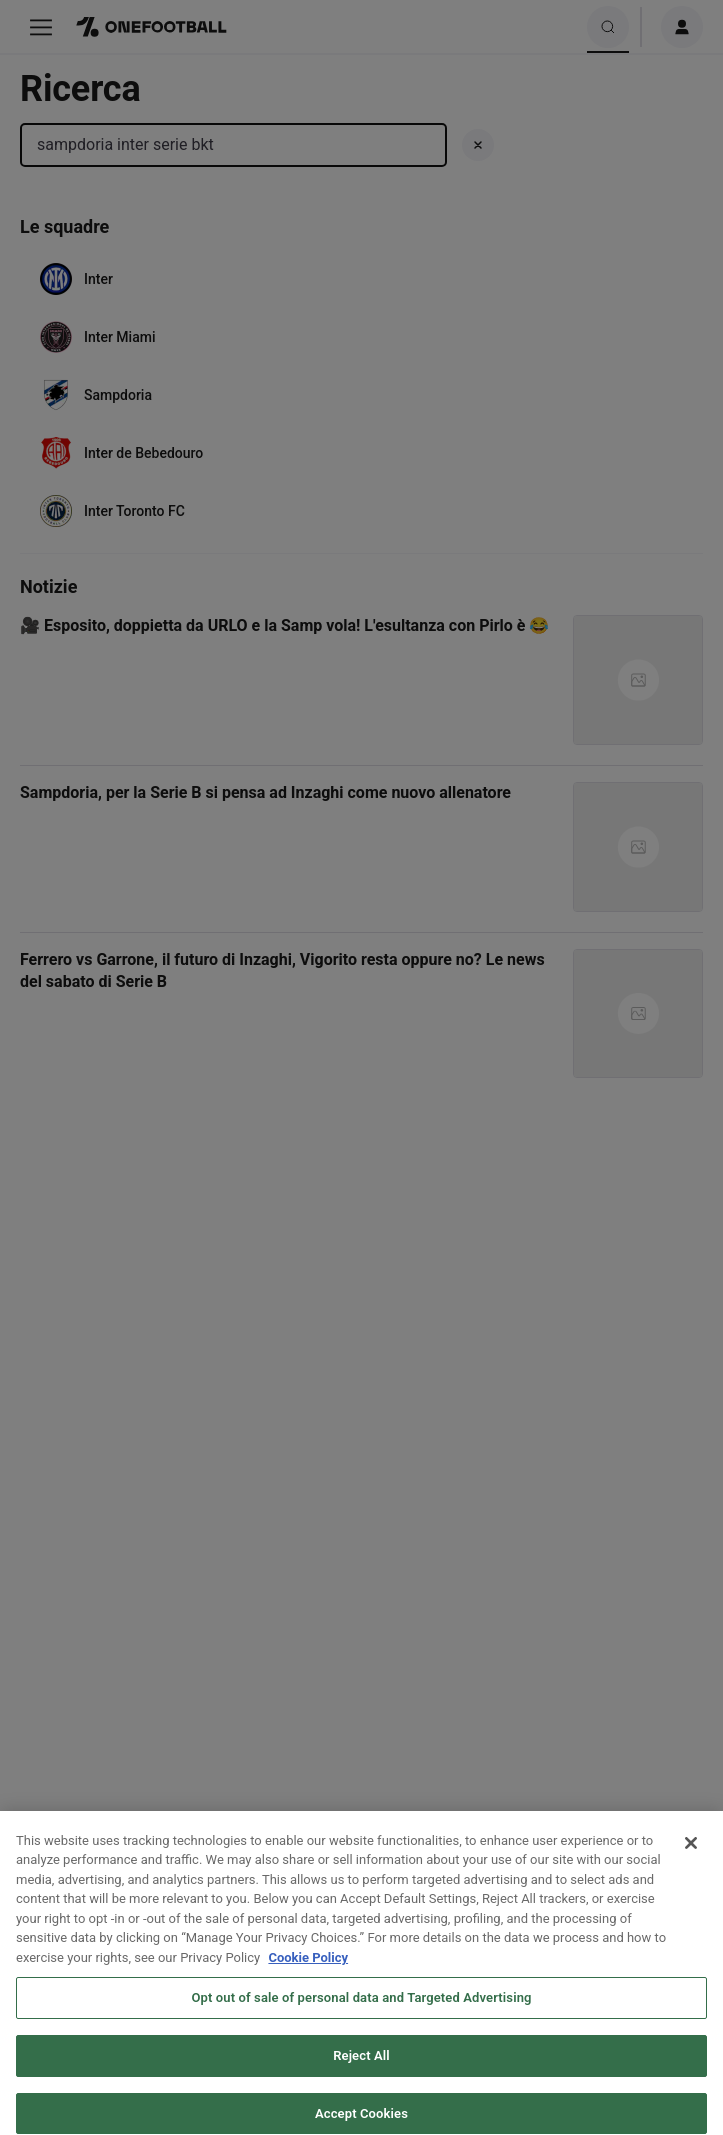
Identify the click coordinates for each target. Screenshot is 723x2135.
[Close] (691, 1855)
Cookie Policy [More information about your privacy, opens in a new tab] (308, 1969)
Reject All (361, 2068)
